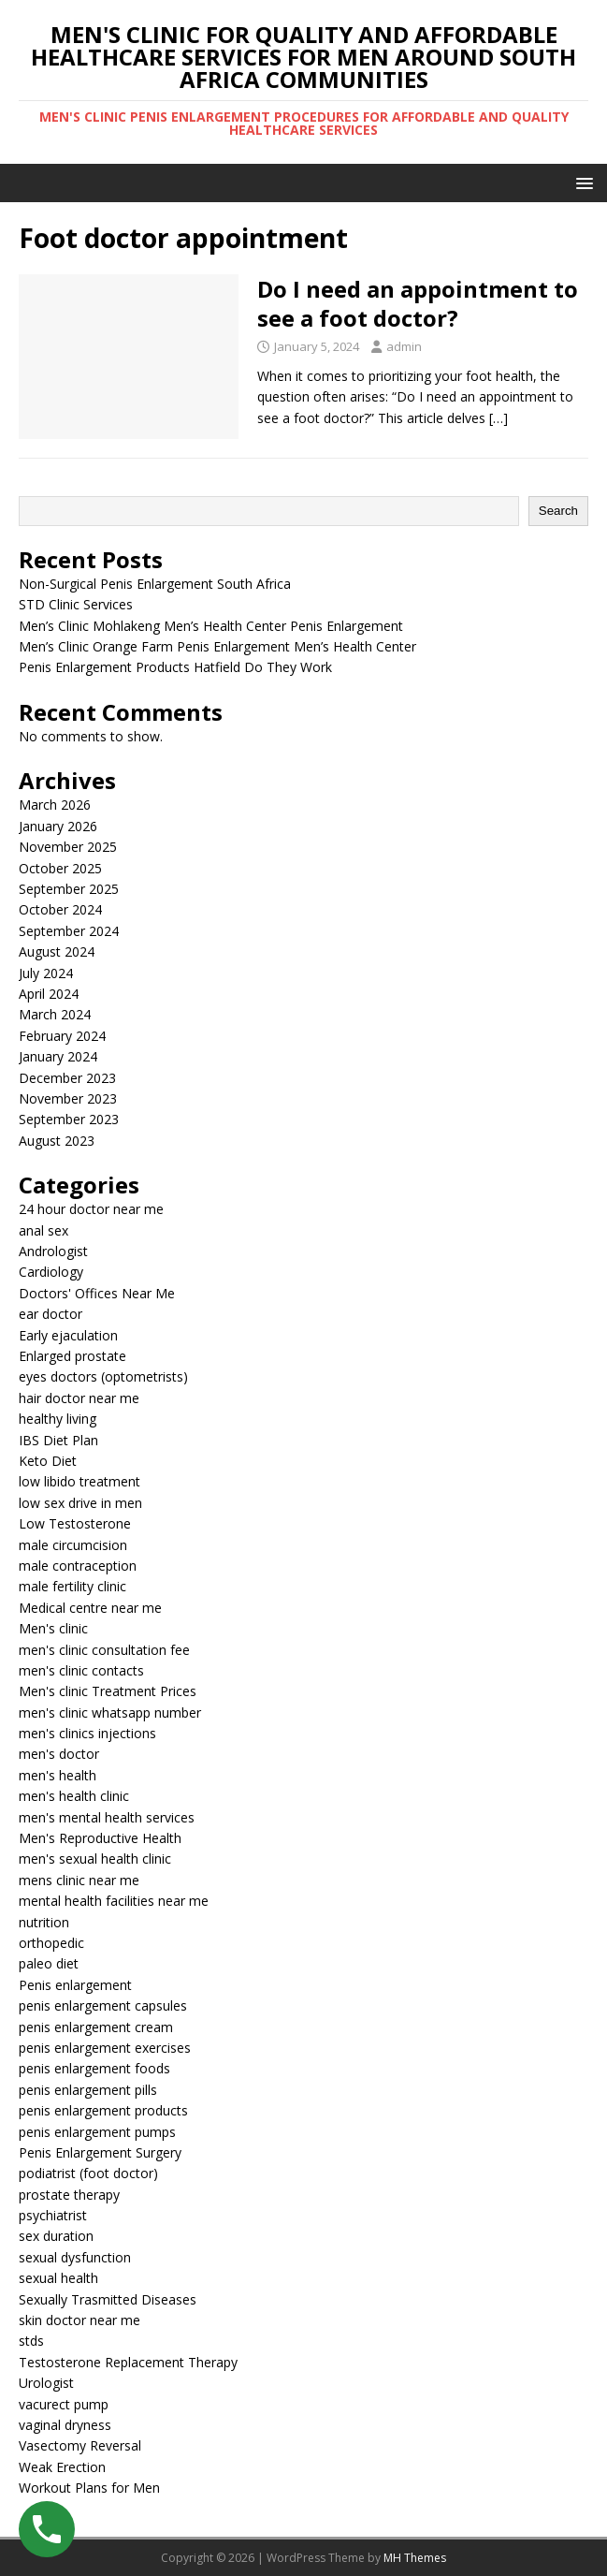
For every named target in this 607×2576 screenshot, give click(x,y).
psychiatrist (53, 2215)
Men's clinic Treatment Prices (107, 1691)
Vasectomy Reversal (80, 2445)
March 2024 (55, 1014)
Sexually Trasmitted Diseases (107, 2299)
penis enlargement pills (88, 2090)
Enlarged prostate (72, 1356)
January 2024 (58, 1056)
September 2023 (69, 1119)
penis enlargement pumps (97, 2132)
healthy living (57, 1418)
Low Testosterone (75, 1523)
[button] (581, 182)
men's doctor (59, 1754)
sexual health (58, 2278)
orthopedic (51, 1943)
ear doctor (50, 1314)
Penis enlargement (75, 1985)
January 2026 (58, 826)
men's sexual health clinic (95, 1858)
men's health (57, 1775)
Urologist (46, 2383)
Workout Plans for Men (89, 2487)
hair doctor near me (79, 1398)
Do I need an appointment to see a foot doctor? (417, 303)
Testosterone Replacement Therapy (128, 2362)
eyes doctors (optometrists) (103, 1376)
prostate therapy (69, 2194)
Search (558, 511)
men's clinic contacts (81, 1670)
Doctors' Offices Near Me (97, 1293)
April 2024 (49, 994)
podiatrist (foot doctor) (88, 2173)
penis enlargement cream (96, 2027)
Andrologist (53, 1251)
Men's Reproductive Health (100, 1838)
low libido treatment (79, 1481)
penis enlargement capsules (103, 2005)
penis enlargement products (103, 2110)
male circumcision (73, 1545)
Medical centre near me (90, 1608)
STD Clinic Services (76, 604)
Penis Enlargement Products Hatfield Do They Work (175, 667)
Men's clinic (53, 1628)
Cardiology (51, 1272)
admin (404, 346)
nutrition (44, 1922)
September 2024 (69, 931)
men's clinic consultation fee (104, 1650)
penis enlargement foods (94, 2068)
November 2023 (68, 1098)
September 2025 (69, 889)
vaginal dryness (65, 2425)
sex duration (56, 2236)
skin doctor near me (79, 2320)
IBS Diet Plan (58, 1440)
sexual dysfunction (75, 2257)
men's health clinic (74, 1796)
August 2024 (56, 951)
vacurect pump (63, 2404)
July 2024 (46, 973)
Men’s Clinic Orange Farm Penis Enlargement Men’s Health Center (217, 646)
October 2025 (60, 868)
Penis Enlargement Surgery (100, 2152)
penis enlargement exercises (105, 2047)
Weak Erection (62, 2467)
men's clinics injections (87, 1733)
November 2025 (68, 847)
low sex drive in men (80, 1503)
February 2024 (62, 1036)
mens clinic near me (79, 1880)
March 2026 (55, 804)
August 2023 (56, 1140)
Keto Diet (48, 1461)
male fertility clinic (72, 1586)
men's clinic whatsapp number (110, 1712)
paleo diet (49, 1963)
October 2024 (60, 909)
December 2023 (67, 1078)
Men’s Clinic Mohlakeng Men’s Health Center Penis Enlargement (211, 626)
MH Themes (414, 2558)
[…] (498, 418)
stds (31, 2340)
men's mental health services (107, 1817)
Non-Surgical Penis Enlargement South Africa (155, 584)
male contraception (78, 1565)
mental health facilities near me (114, 1901)
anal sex (43, 1230)
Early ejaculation (68, 1335)
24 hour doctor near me (91, 1209)
